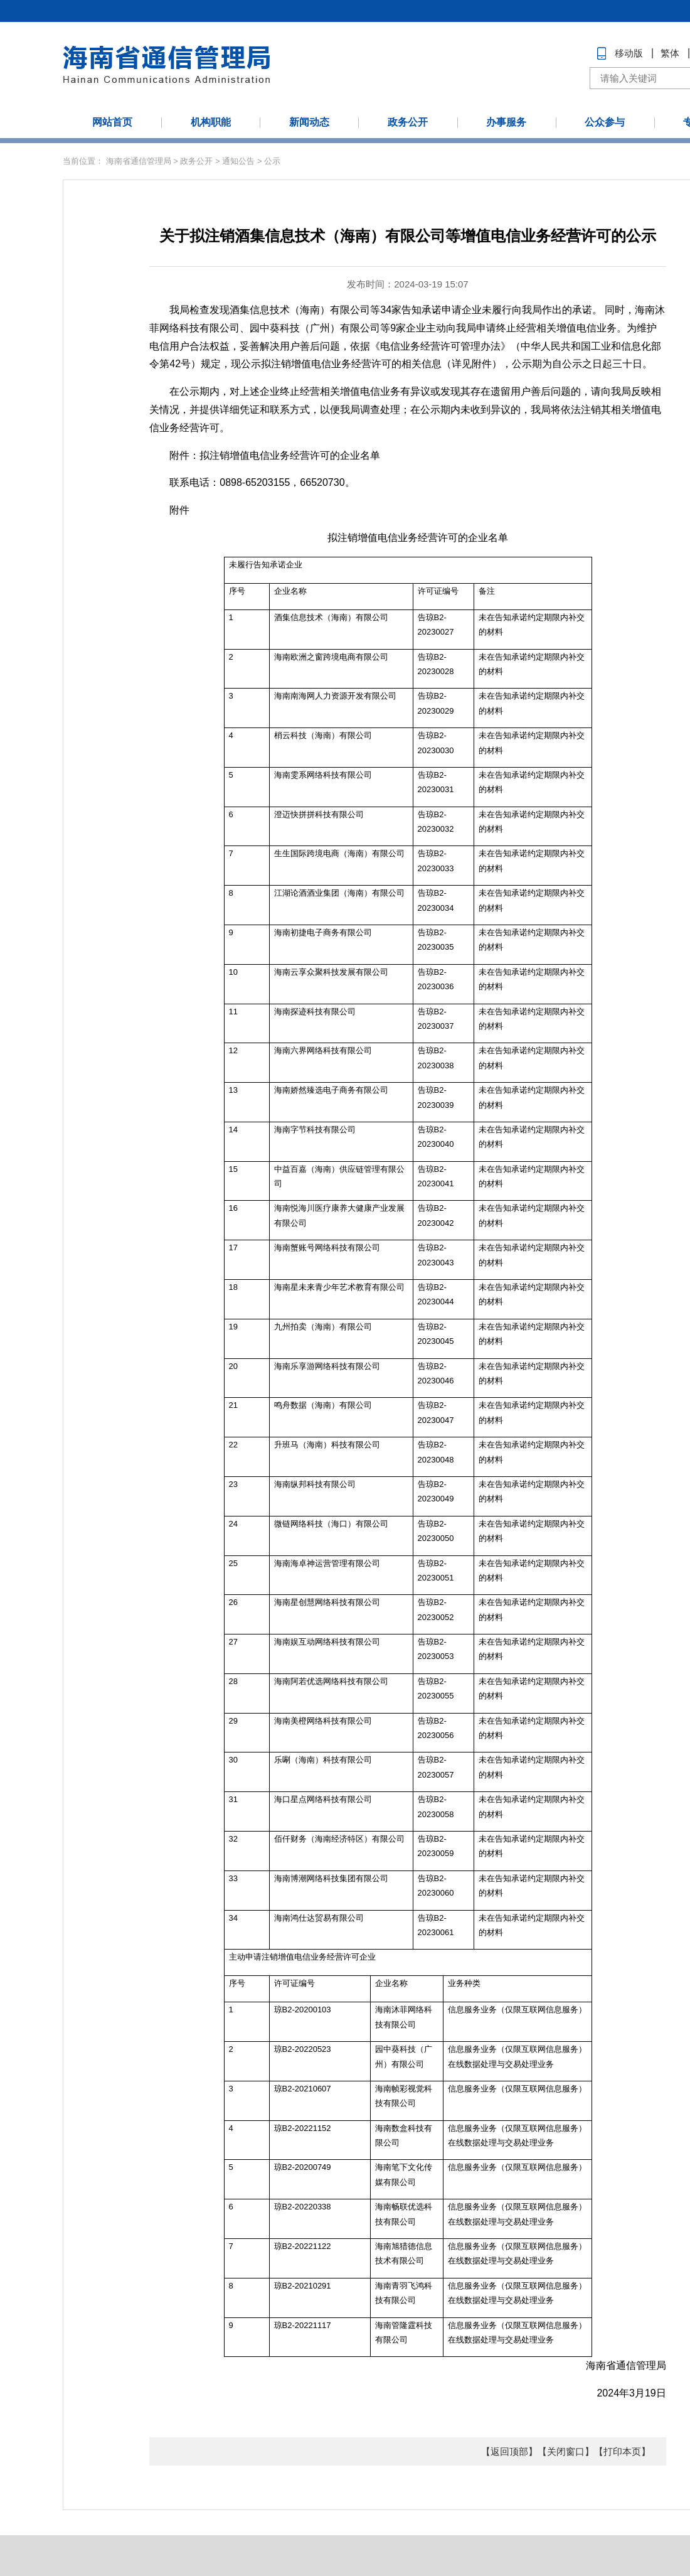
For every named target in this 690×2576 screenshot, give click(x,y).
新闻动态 (309, 122)
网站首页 (112, 122)
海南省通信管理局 (138, 161)
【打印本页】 (622, 2451)
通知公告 (238, 161)
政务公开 (408, 122)
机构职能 (211, 122)
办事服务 (506, 122)
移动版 (629, 53)
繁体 (670, 53)
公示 (272, 161)
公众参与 (605, 122)
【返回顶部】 (509, 2451)
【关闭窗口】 (566, 2451)
